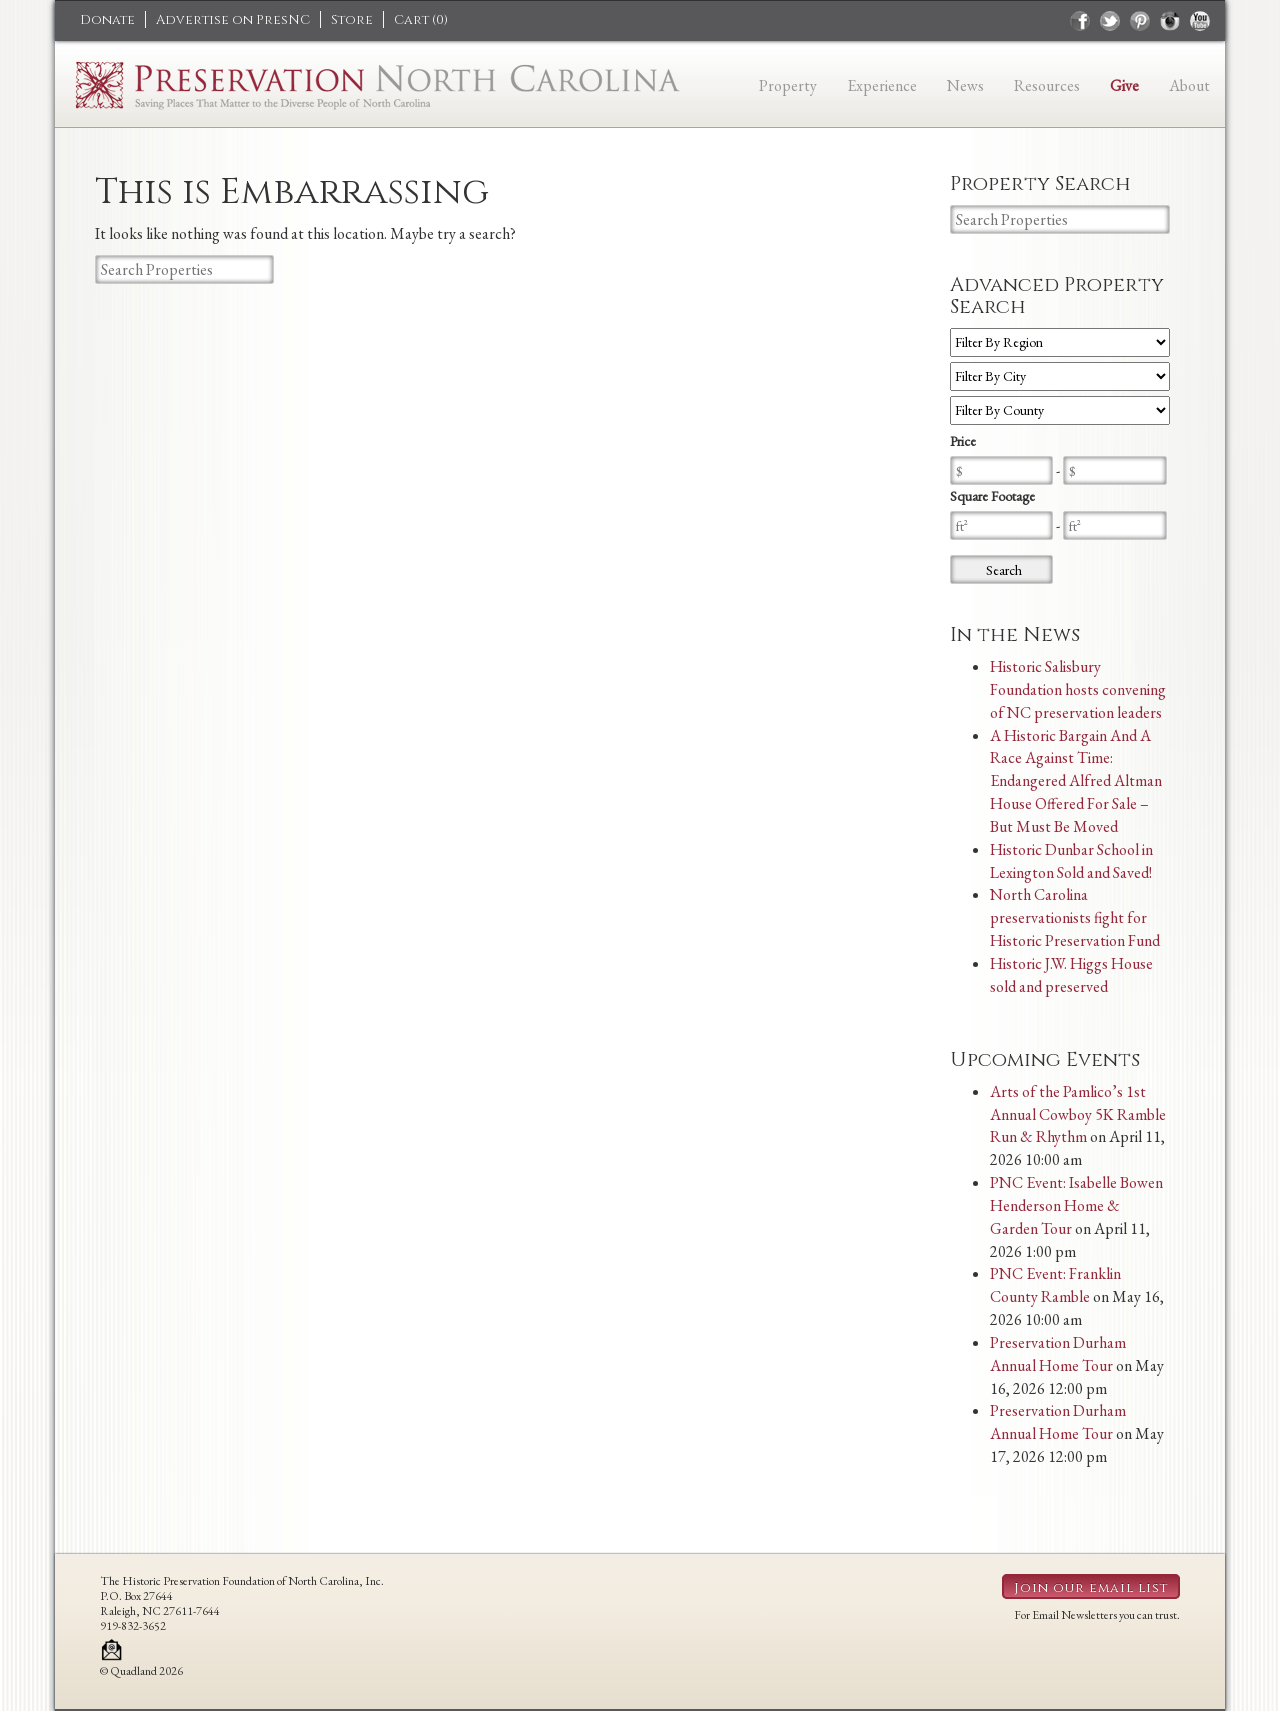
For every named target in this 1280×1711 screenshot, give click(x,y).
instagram (1170, 21)
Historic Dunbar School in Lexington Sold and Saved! (1071, 861)
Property (788, 85)
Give (1124, 85)
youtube (1200, 21)
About (1189, 85)
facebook (1080, 21)
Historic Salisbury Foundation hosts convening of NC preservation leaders (1078, 689)
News (965, 85)
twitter (1110, 21)
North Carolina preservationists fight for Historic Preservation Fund (1075, 917)
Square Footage (992, 496)
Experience (882, 85)
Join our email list (1091, 1588)
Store (352, 20)
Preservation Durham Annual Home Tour (1058, 1354)
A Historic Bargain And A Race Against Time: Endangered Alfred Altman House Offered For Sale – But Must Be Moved (1076, 781)
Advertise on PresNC (233, 20)
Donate (107, 20)
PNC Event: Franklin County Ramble (1055, 1285)
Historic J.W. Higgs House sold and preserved (1071, 975)
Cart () (421, 20)
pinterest (1140, 21)
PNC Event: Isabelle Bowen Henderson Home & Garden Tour (1076, 1205)
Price (963, 441)
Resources (1047, 85)
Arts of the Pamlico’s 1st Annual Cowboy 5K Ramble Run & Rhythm (1078, 1114)
